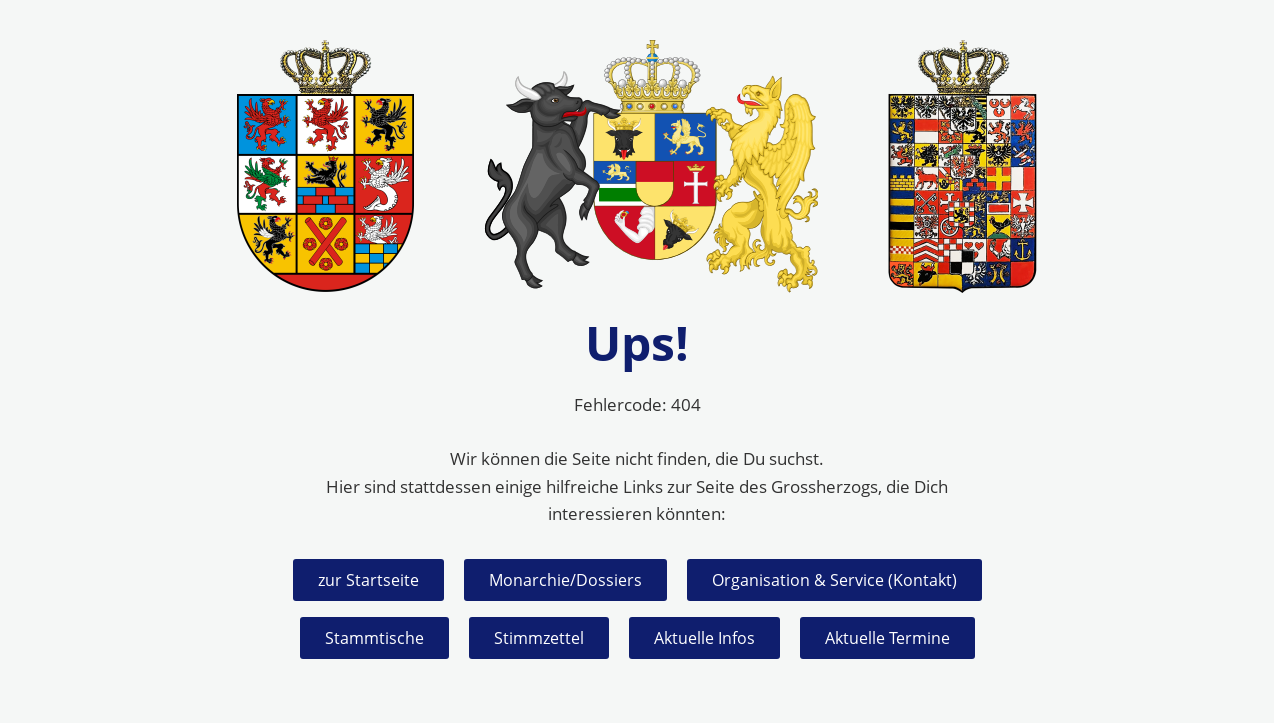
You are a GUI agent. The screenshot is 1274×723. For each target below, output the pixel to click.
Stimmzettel (539, 638)
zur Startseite (368, 580)
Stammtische (374, 638)
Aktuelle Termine (887, 638)
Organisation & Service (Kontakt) (834, 580)
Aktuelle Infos (704, 638)
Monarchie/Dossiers (565, 580)
